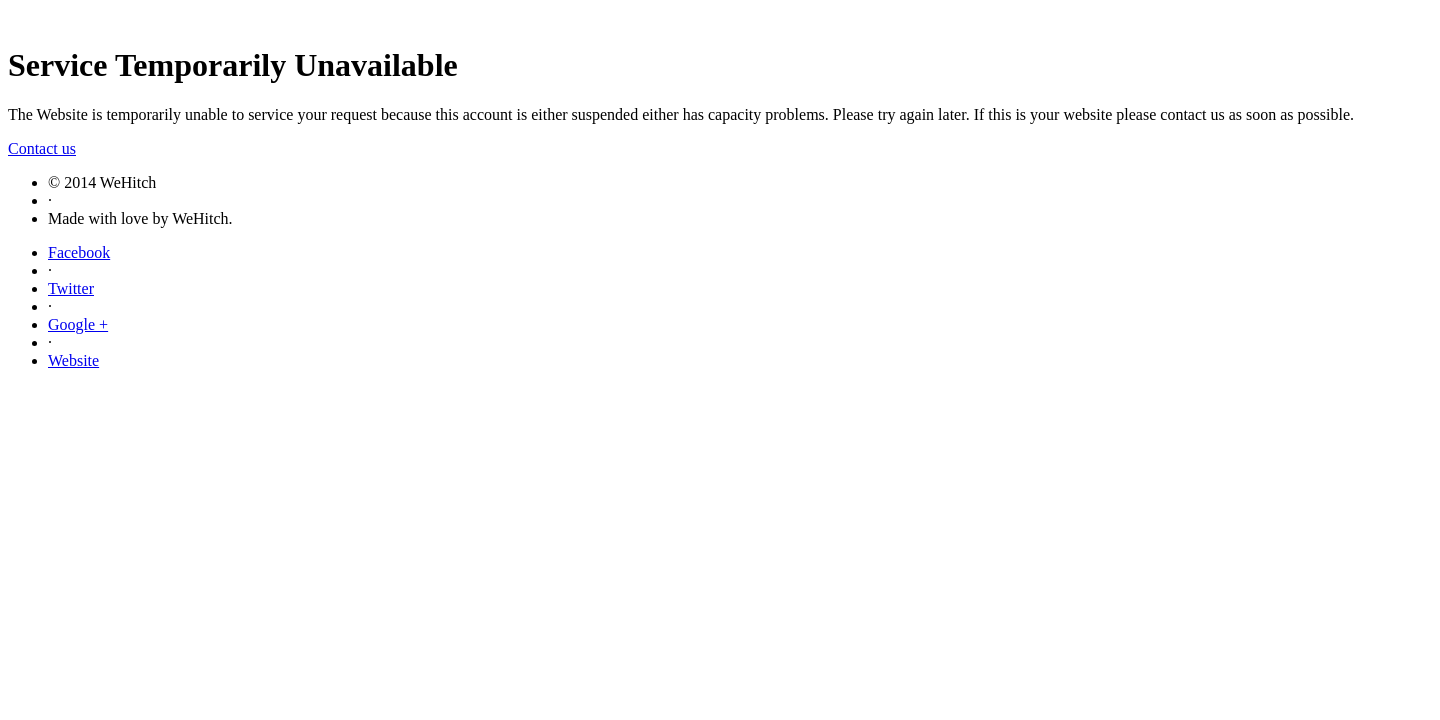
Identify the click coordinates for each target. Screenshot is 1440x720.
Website (73, 360)
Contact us (42, 148)
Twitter (71, 288)
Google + (78, 324)
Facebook (79, 252)
